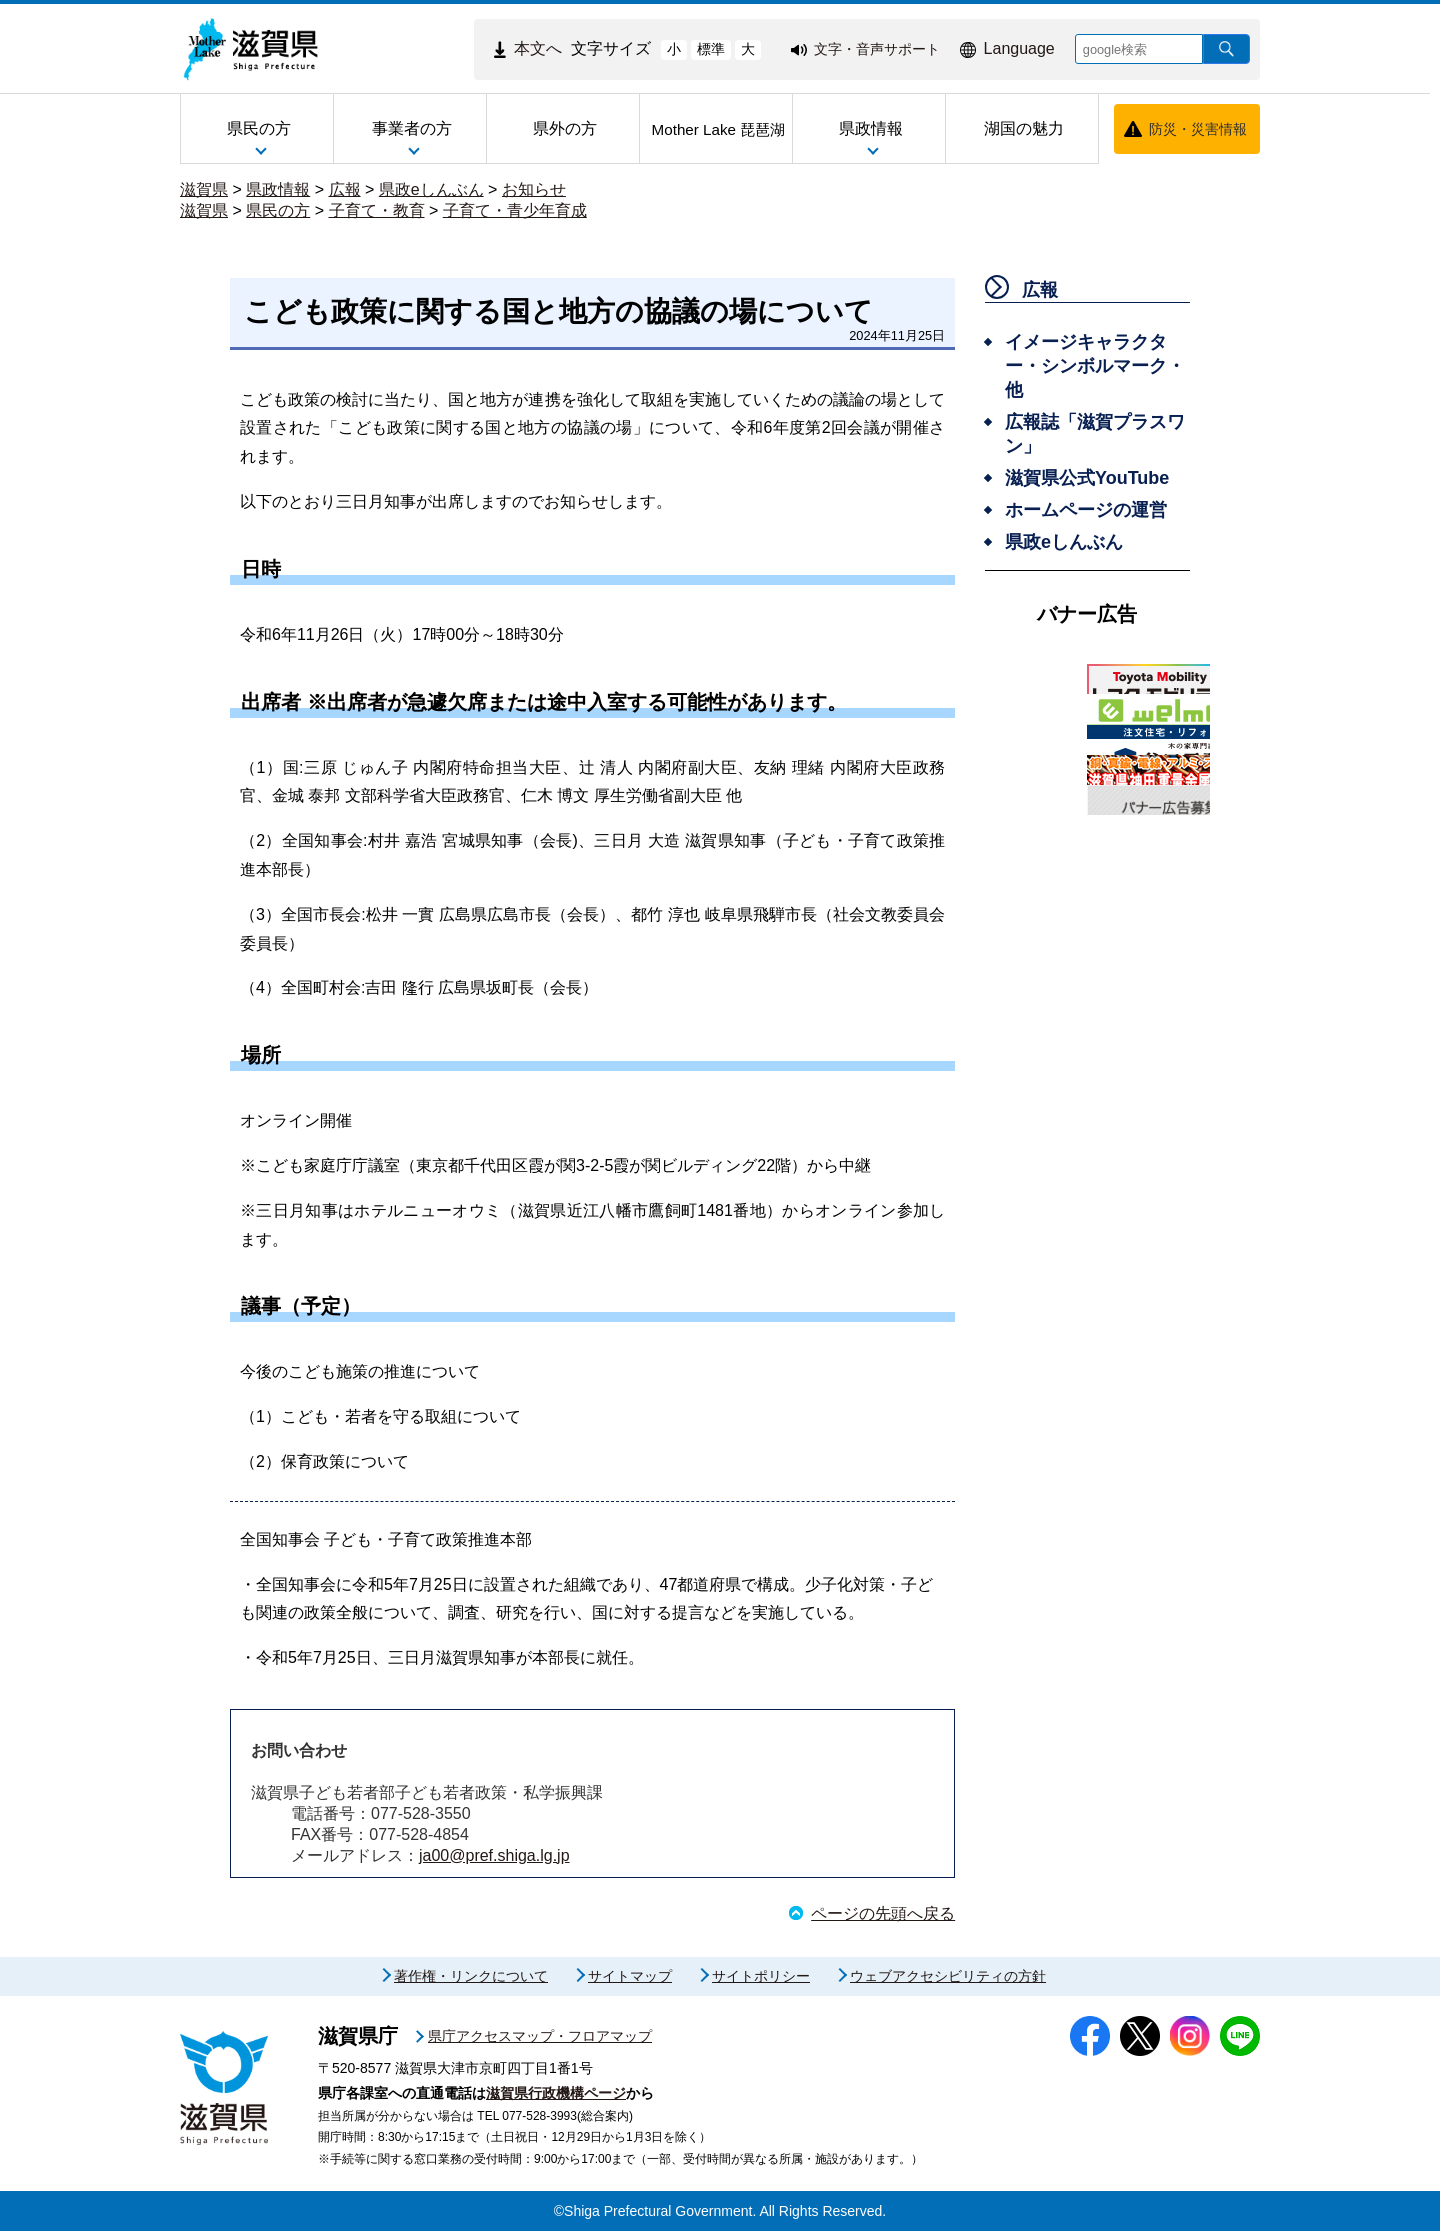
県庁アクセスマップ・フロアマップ (540, 2036)
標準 (711, 49)
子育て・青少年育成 (515, 210)
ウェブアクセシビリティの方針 (948, 1976)
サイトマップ (630, 1976)
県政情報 (278, 189)
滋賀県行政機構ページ (556, 2093)
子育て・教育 (377, 210)
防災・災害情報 (1198, 129)
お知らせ (534, 189)
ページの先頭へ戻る (883, 1913)
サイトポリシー (761, 1976)
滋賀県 (204, 189)
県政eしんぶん (431, 189)
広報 (345, 189)
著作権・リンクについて (471, 1976)
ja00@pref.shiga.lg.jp (494, 1855)
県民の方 (278, 210)
